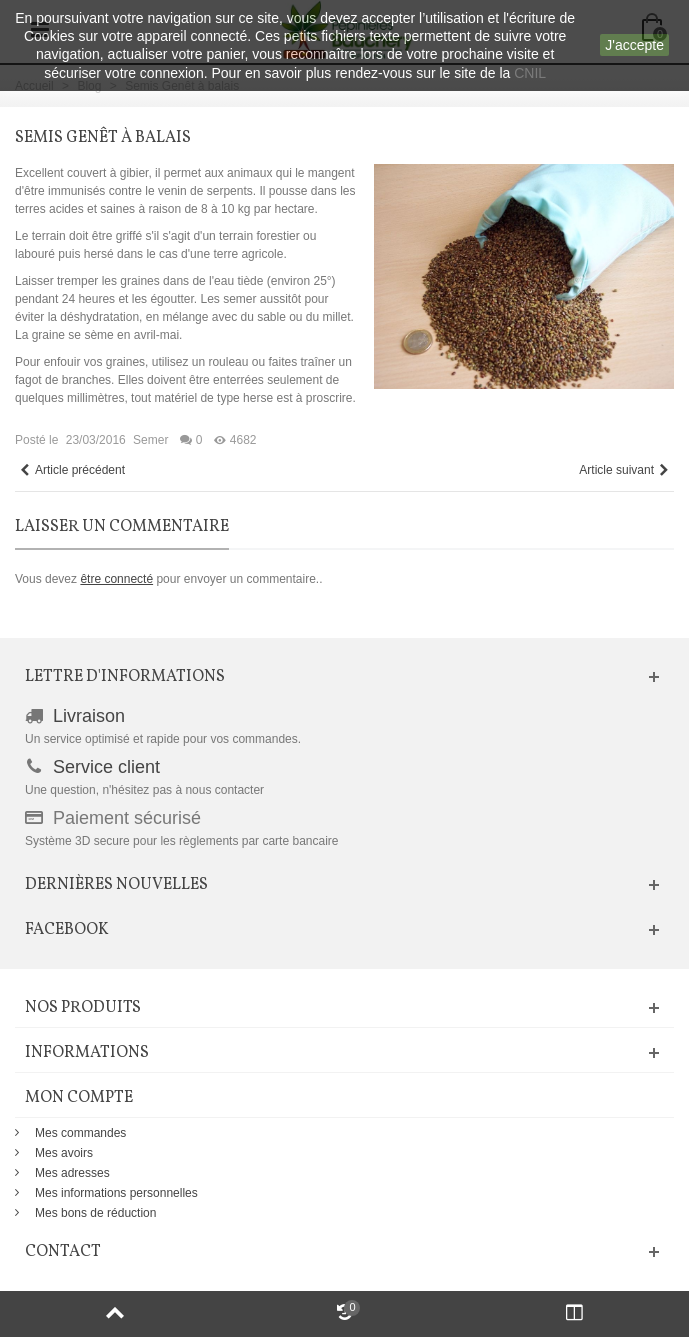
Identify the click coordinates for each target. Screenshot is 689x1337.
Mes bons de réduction (95, 1213)
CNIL (530, 73)
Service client (106, 767)
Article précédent (72, 470)
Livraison (89, 716)
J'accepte (634, 45)
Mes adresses (72, 1173)
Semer (150, 440)
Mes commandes (80, 1133)
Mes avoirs (64, 1153)
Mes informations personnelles (116, 1193)
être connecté (116, 579)
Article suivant (624, 470)
